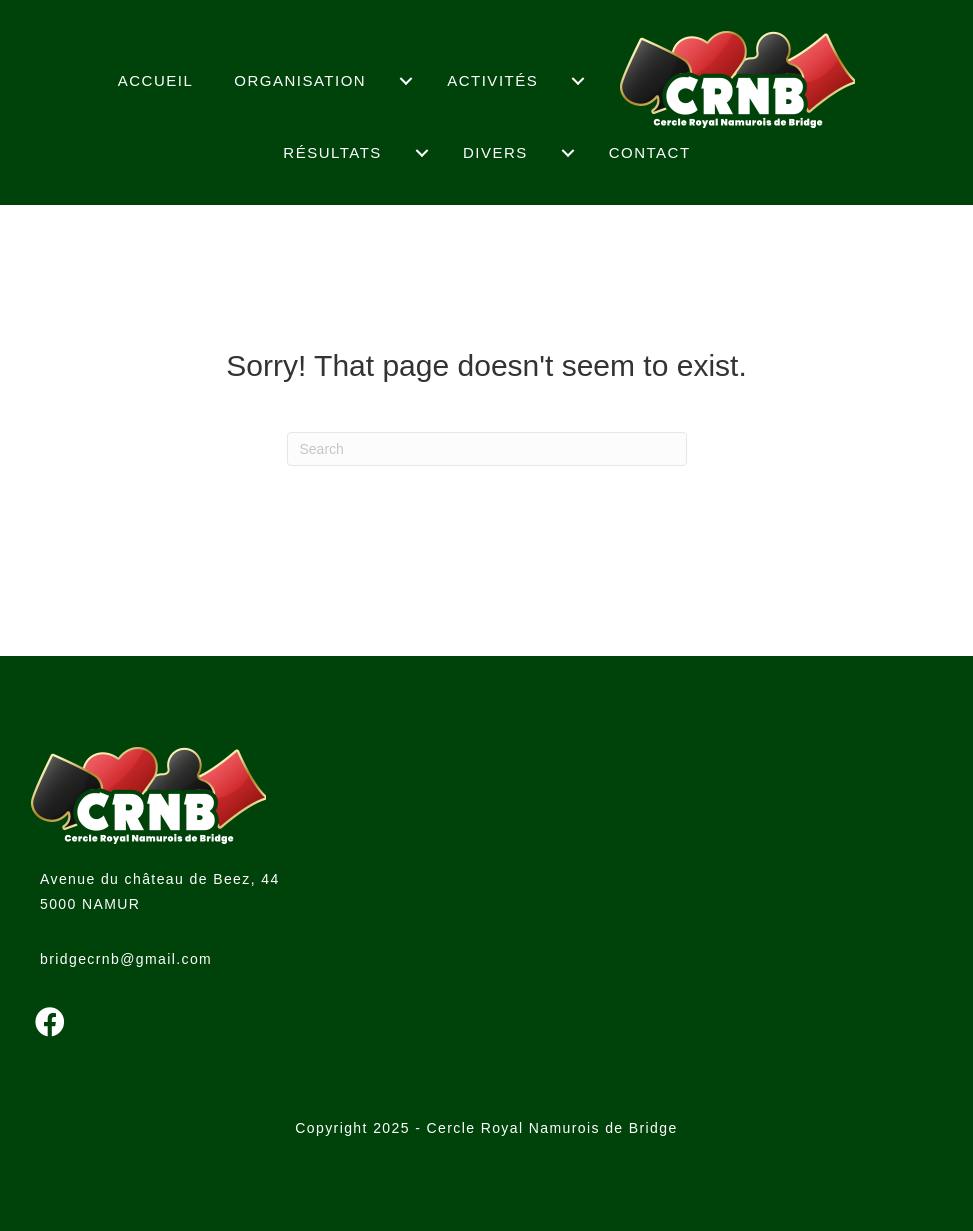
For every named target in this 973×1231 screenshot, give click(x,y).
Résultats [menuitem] (332, 152)
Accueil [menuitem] (156, 80)
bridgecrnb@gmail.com (126, 959)
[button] (50, 1022)
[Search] (487, 449)
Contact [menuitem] (650, 152)
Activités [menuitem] (492, 80)
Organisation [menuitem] (300, 80)
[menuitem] (406, 81)
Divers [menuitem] (495, 152)
